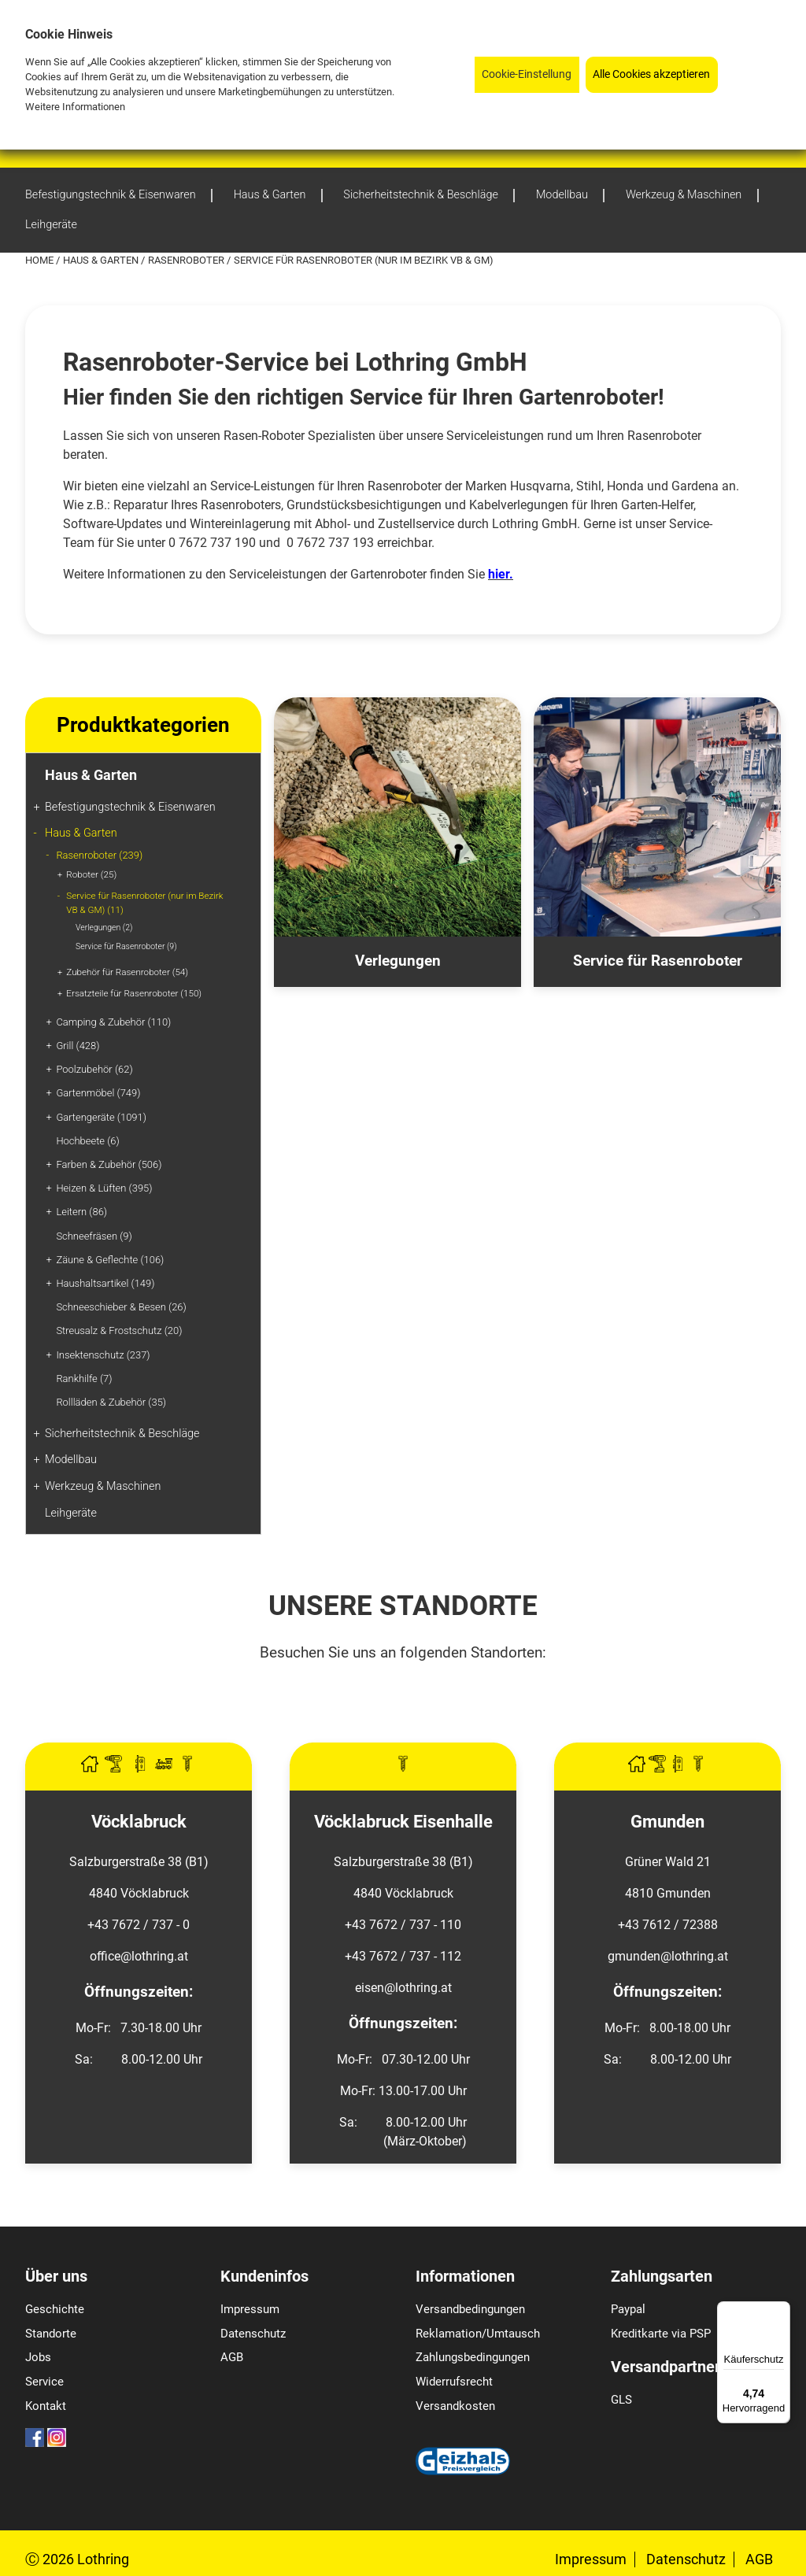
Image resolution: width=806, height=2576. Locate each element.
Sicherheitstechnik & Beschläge (122, 1433)
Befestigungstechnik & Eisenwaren (130, 807)
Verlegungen (104, 927)
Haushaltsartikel (105, 1283)
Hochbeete (87, 1141)
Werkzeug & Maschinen (103, 1486)
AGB (231, 2357)
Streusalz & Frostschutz (119, 1330)
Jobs (38, 2357)
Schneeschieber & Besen (121, 1307)
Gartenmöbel (98, 1093)
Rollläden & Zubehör (111, 1402)
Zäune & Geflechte (110, 1260)
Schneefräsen (93, 1236)
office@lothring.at (139, 1956)
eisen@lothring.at (403, 1987)
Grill (77, 1045)
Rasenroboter (187, 260)
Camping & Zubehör (113, 1022)
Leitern (81, 1212)
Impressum (249, 2309)
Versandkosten (455, 2406)
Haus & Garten (102, 260)
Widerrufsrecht (454, 2382)
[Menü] (780, 2310)
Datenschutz (253, 2334)
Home (40, 260)
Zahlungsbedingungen (473, 2357)
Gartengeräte (101, 1117)
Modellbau (71, 1459)
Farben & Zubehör (108, 1164)
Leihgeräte (71, 1513)
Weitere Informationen (75, 107)
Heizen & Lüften (104, 1188)
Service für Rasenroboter (126, 946)
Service (44, 2382)
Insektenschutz (103, 1355)
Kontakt (45, 2406)
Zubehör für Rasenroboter (127, 972)
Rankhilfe (84, 1378)
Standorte (50, 2334)
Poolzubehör (94, 1069)
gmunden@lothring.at (668, 1956)
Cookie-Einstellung (526, 74)
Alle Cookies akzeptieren (651, 74)
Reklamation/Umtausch (478, 2334)
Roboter (91, 874)
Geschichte (54, 2309)
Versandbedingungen (470, 2309)
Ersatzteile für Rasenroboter (134, 993)
